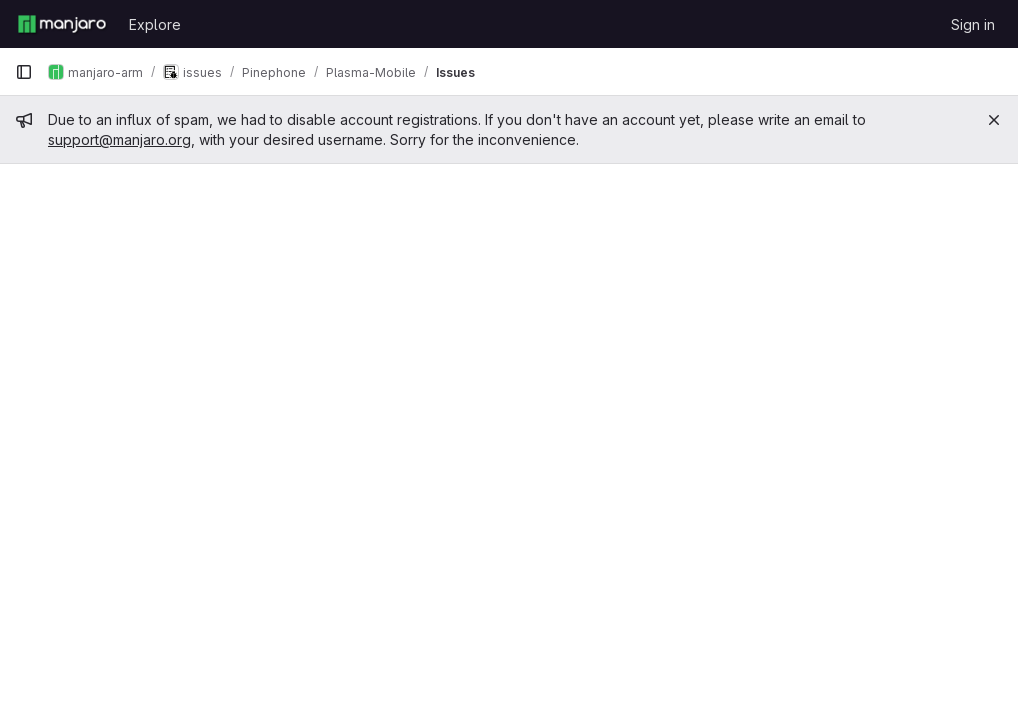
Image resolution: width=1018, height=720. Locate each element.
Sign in (973, 24)
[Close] (994, 120)
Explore (155, 24)
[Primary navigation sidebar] (24, 72)
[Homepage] (62, 24)
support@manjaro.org (119, 139)
